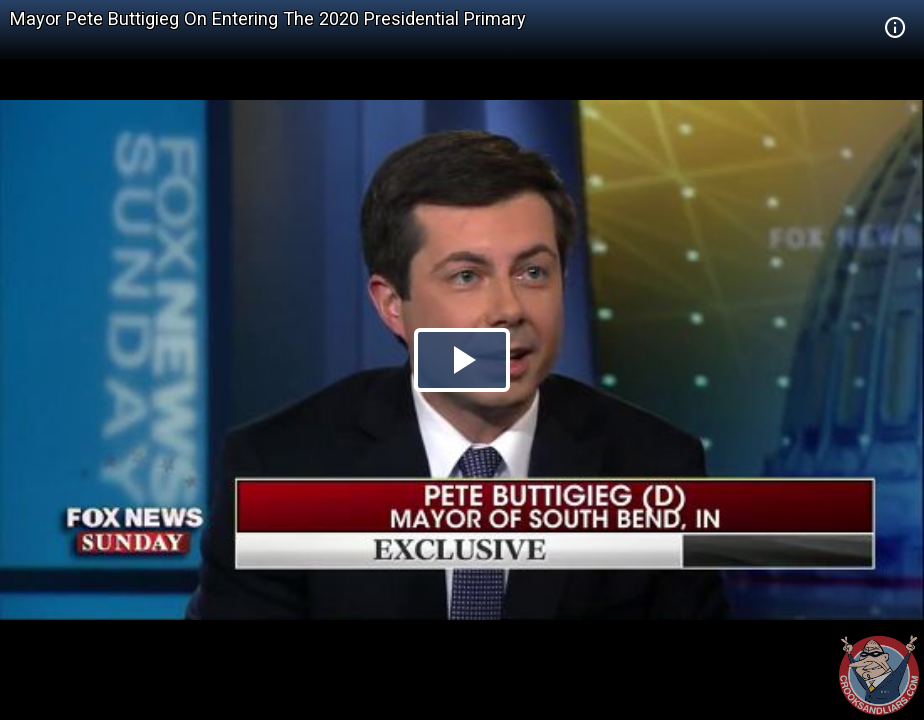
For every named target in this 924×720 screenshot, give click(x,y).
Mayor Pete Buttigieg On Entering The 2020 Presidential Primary (268, 18)
